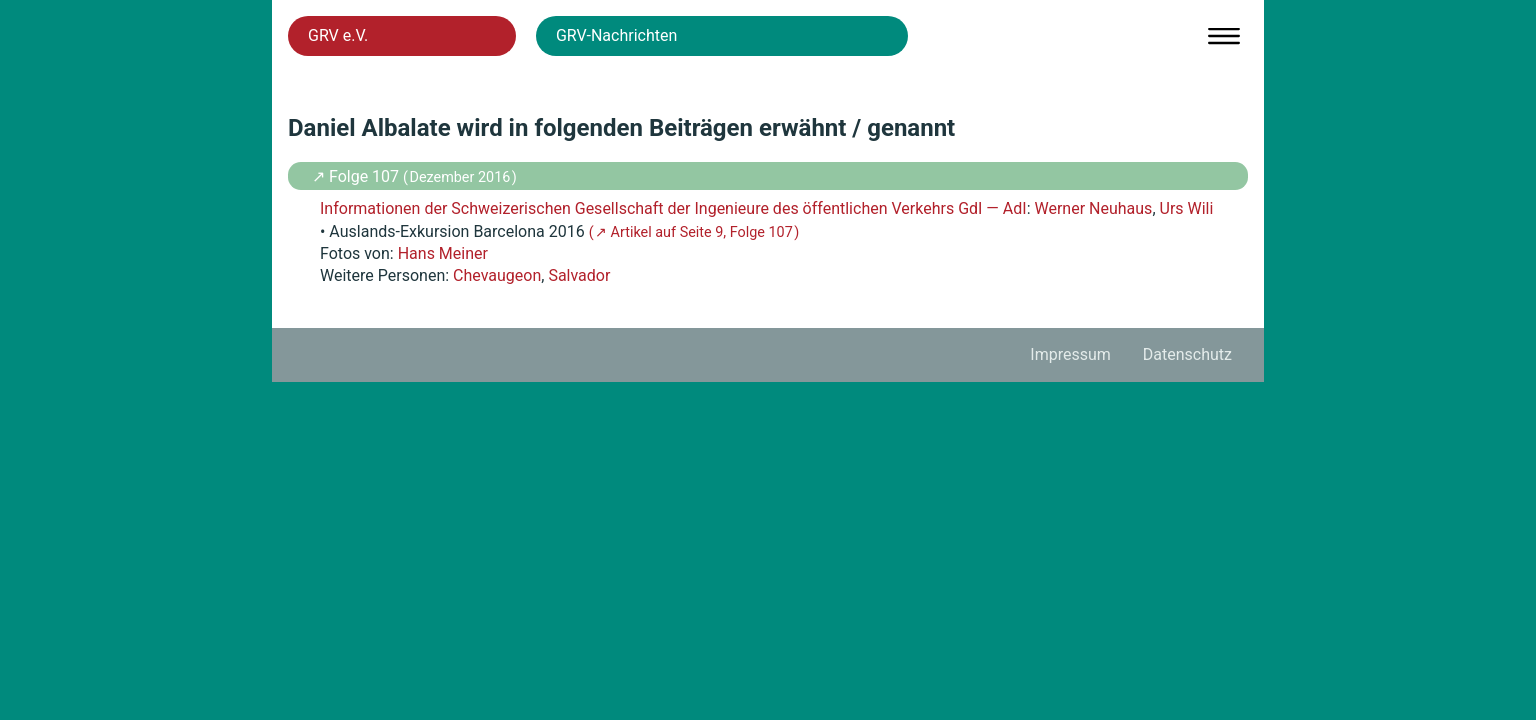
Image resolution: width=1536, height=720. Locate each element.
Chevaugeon (497, 275)
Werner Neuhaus (1093, 208)
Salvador (579, 275)
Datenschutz (1187, 354)
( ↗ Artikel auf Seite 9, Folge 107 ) (694, 232)
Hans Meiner (443, 253)
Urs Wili (1187, 208)
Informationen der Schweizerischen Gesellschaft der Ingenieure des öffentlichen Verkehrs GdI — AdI (673, 208)
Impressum (1070, 354)
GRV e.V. (338, 35)
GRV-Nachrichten (616, 35)
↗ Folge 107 (357, 176)
